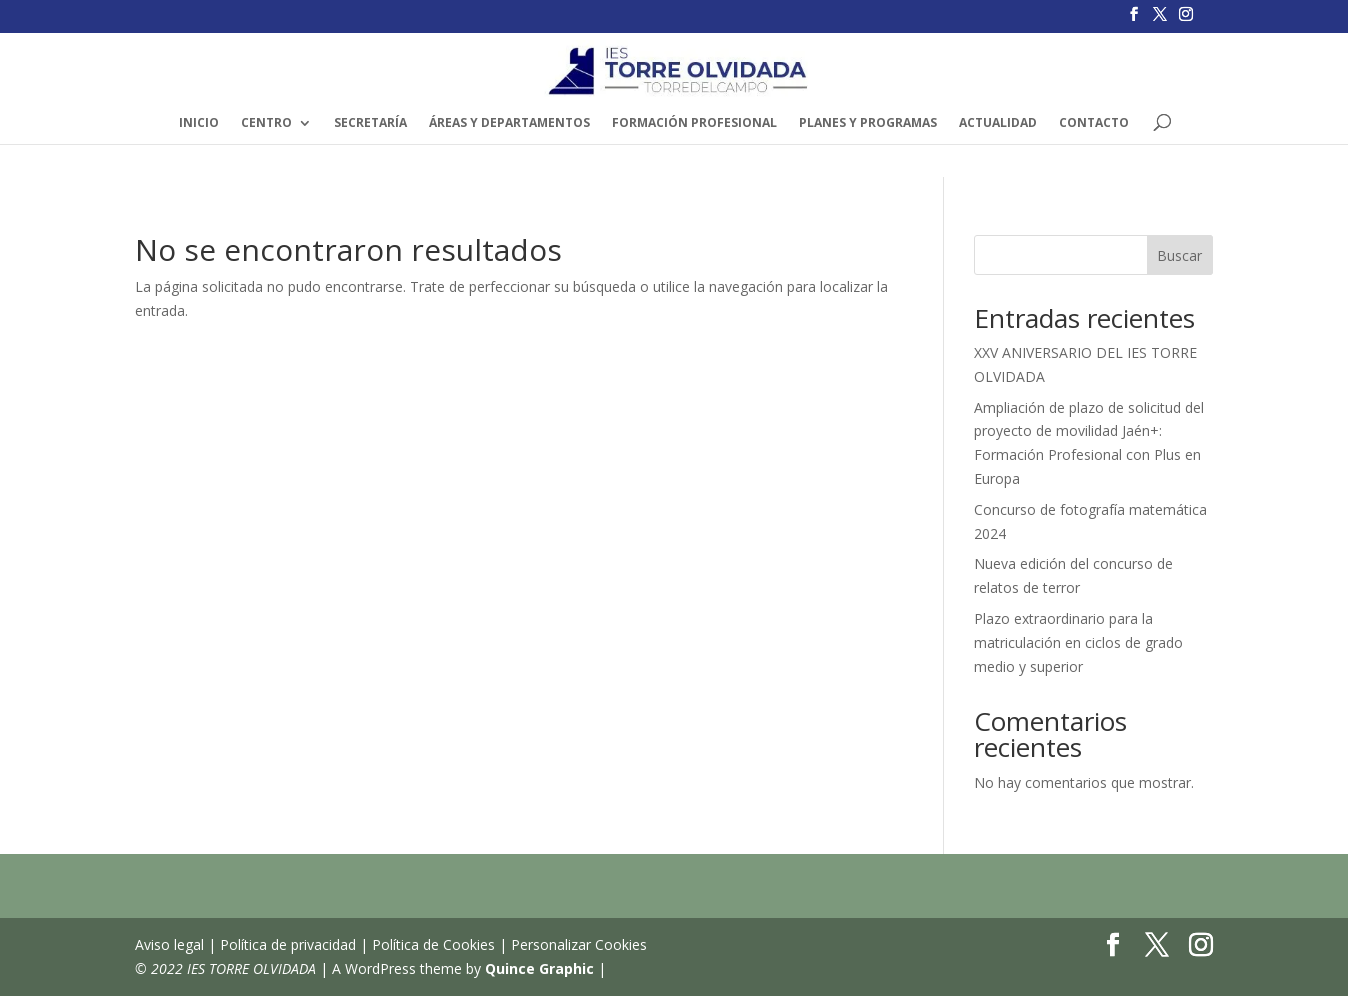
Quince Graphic (539, 968)
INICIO (199, 123)
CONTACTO (1094, 123)
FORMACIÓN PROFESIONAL (694, 123)
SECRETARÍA (370, 123)
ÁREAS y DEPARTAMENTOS (509, 123)
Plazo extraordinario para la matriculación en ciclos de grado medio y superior (1078, 642)
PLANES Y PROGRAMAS (868, 123)
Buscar (1179, 255)
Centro (266, 123)
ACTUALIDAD (998, 123)
